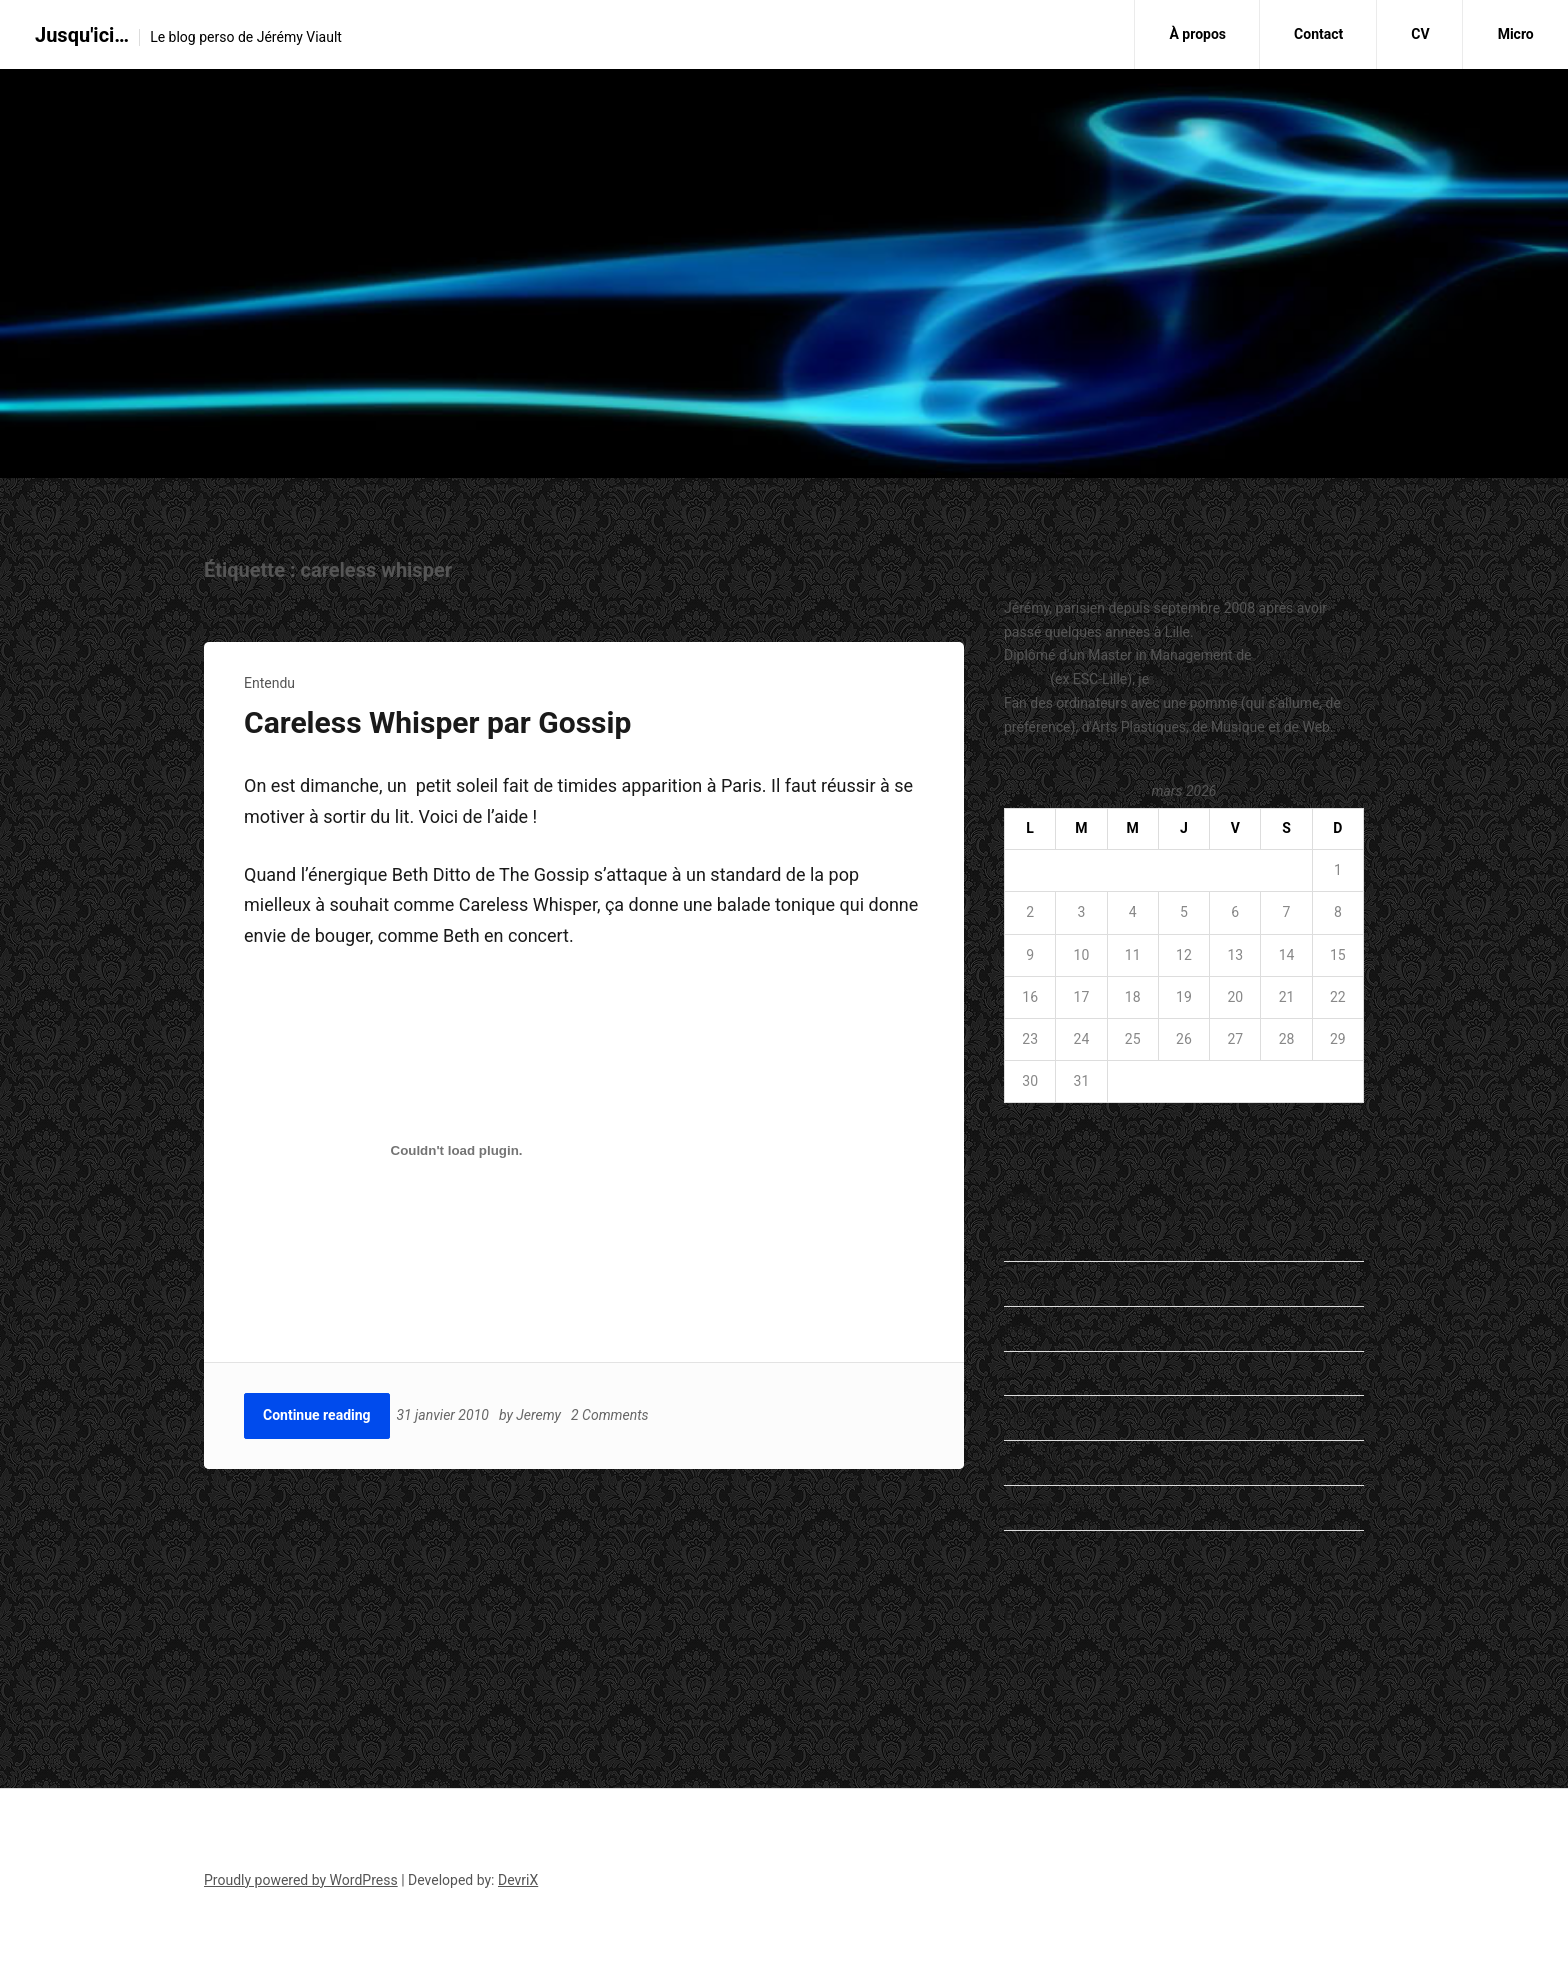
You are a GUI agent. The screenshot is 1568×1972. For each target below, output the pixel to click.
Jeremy (541, 1415)
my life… (1029, 1417)
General (1028, 1328)
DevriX (518, 1880)
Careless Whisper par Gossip (437, 722)
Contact (1318, 34)
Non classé (1038, 1462)
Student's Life (1046, 1507)
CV (1420, 34)
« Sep (1021, 1135)
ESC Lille (1031, 1655)
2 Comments (613, 1415)
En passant (1038, 1238)
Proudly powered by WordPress (301, 1880)
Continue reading (317, 1415)
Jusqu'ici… (82, 35)
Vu (1012, 1552)
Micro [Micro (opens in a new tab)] (1516, 34)
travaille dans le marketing (1234, 679)
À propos (1197, 34)
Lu (1011, 1373)
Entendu (269, 683)
